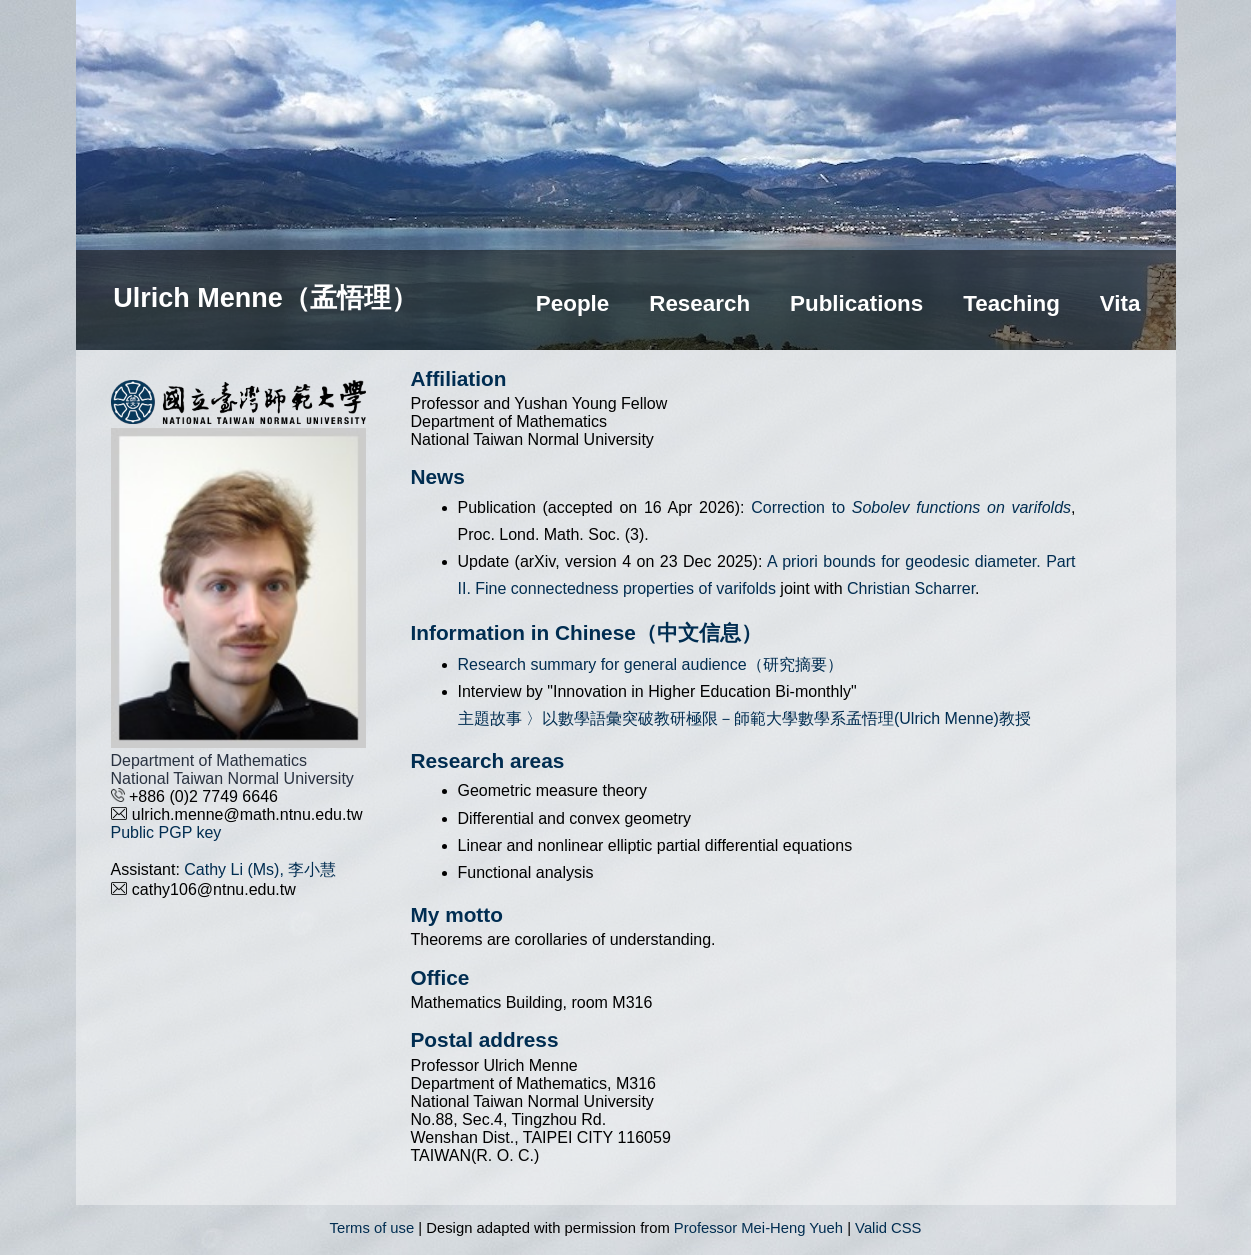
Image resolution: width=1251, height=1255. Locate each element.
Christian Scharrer (911, 588)
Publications (856, 303)
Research (699, 303)
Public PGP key (166, 832)
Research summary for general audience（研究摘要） (650, 664)
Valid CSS (888, 1228)
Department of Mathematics (209, 760)
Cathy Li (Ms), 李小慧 (260, 869)
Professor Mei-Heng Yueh (758, 1228)
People (572, 303)
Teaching (1011, 303)
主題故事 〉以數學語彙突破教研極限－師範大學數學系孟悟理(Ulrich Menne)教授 (744, 718)
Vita (1120, 303)
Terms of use (372, 1228)
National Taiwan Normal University (232, 778)
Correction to (911, 507)
